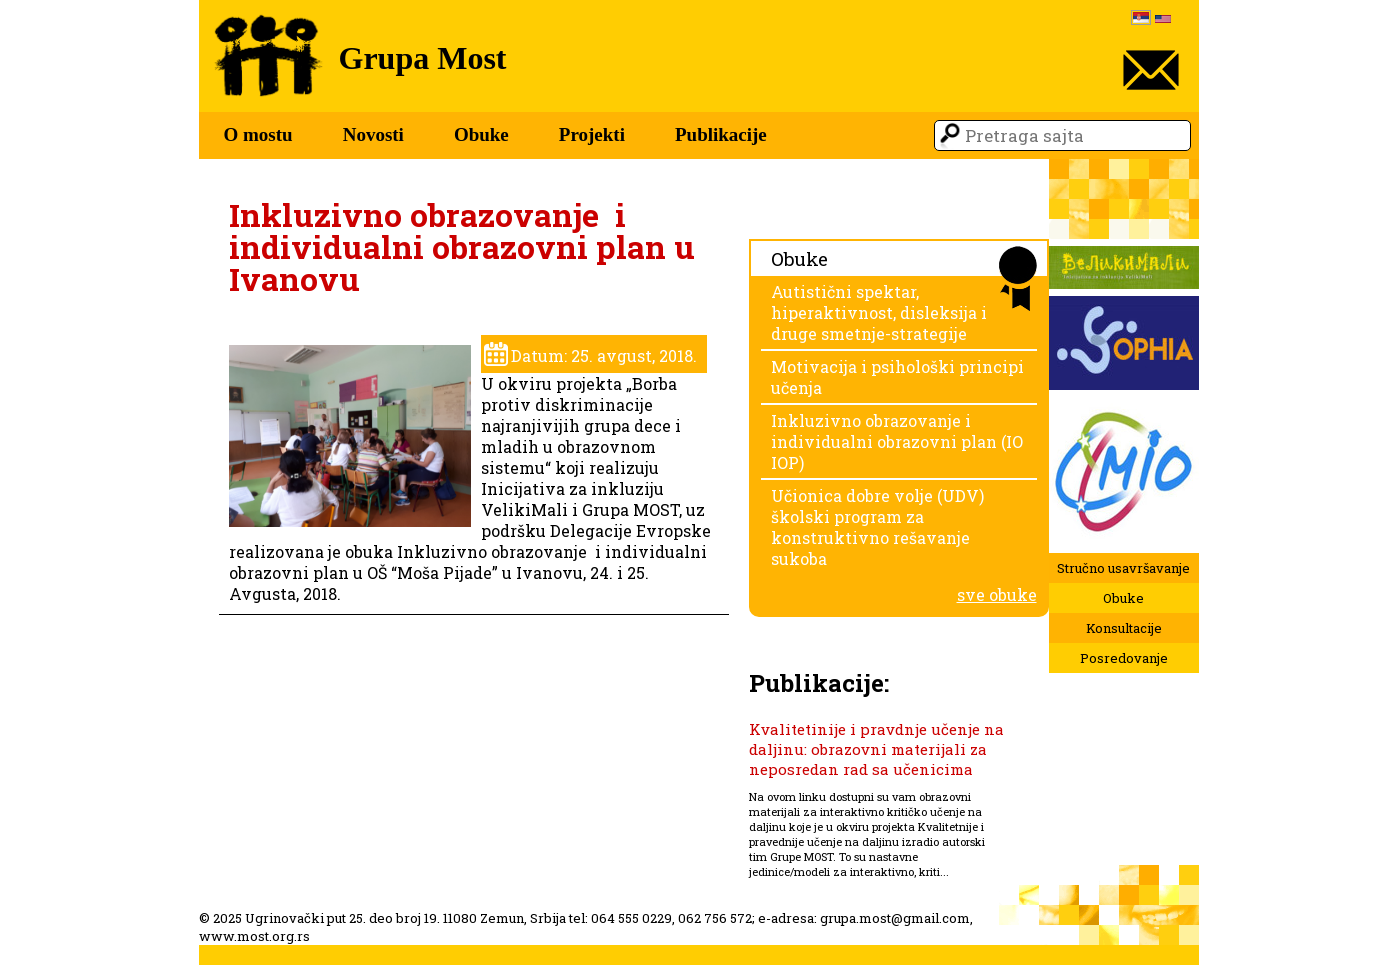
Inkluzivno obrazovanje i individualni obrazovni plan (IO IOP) (897, 441)
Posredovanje (1124, 658)
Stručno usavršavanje (1123, 568)
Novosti (373, 134)
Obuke (481, 134)
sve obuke (997, 594)
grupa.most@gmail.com (895, 918)
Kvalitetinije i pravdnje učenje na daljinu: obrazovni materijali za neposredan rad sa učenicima (876, 749)
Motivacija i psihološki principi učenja (897, 377)
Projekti (592, 134)
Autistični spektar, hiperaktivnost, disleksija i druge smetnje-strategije (879, 312)
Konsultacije (1124, 628)
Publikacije (721, 134)
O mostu (258, 134)
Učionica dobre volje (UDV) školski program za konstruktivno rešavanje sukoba (877, 527)
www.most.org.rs (254, 936)
